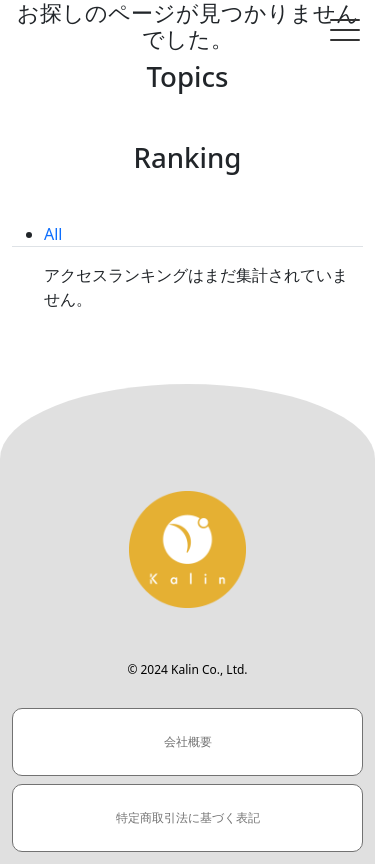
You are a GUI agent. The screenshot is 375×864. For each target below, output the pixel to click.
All (53, 234)
